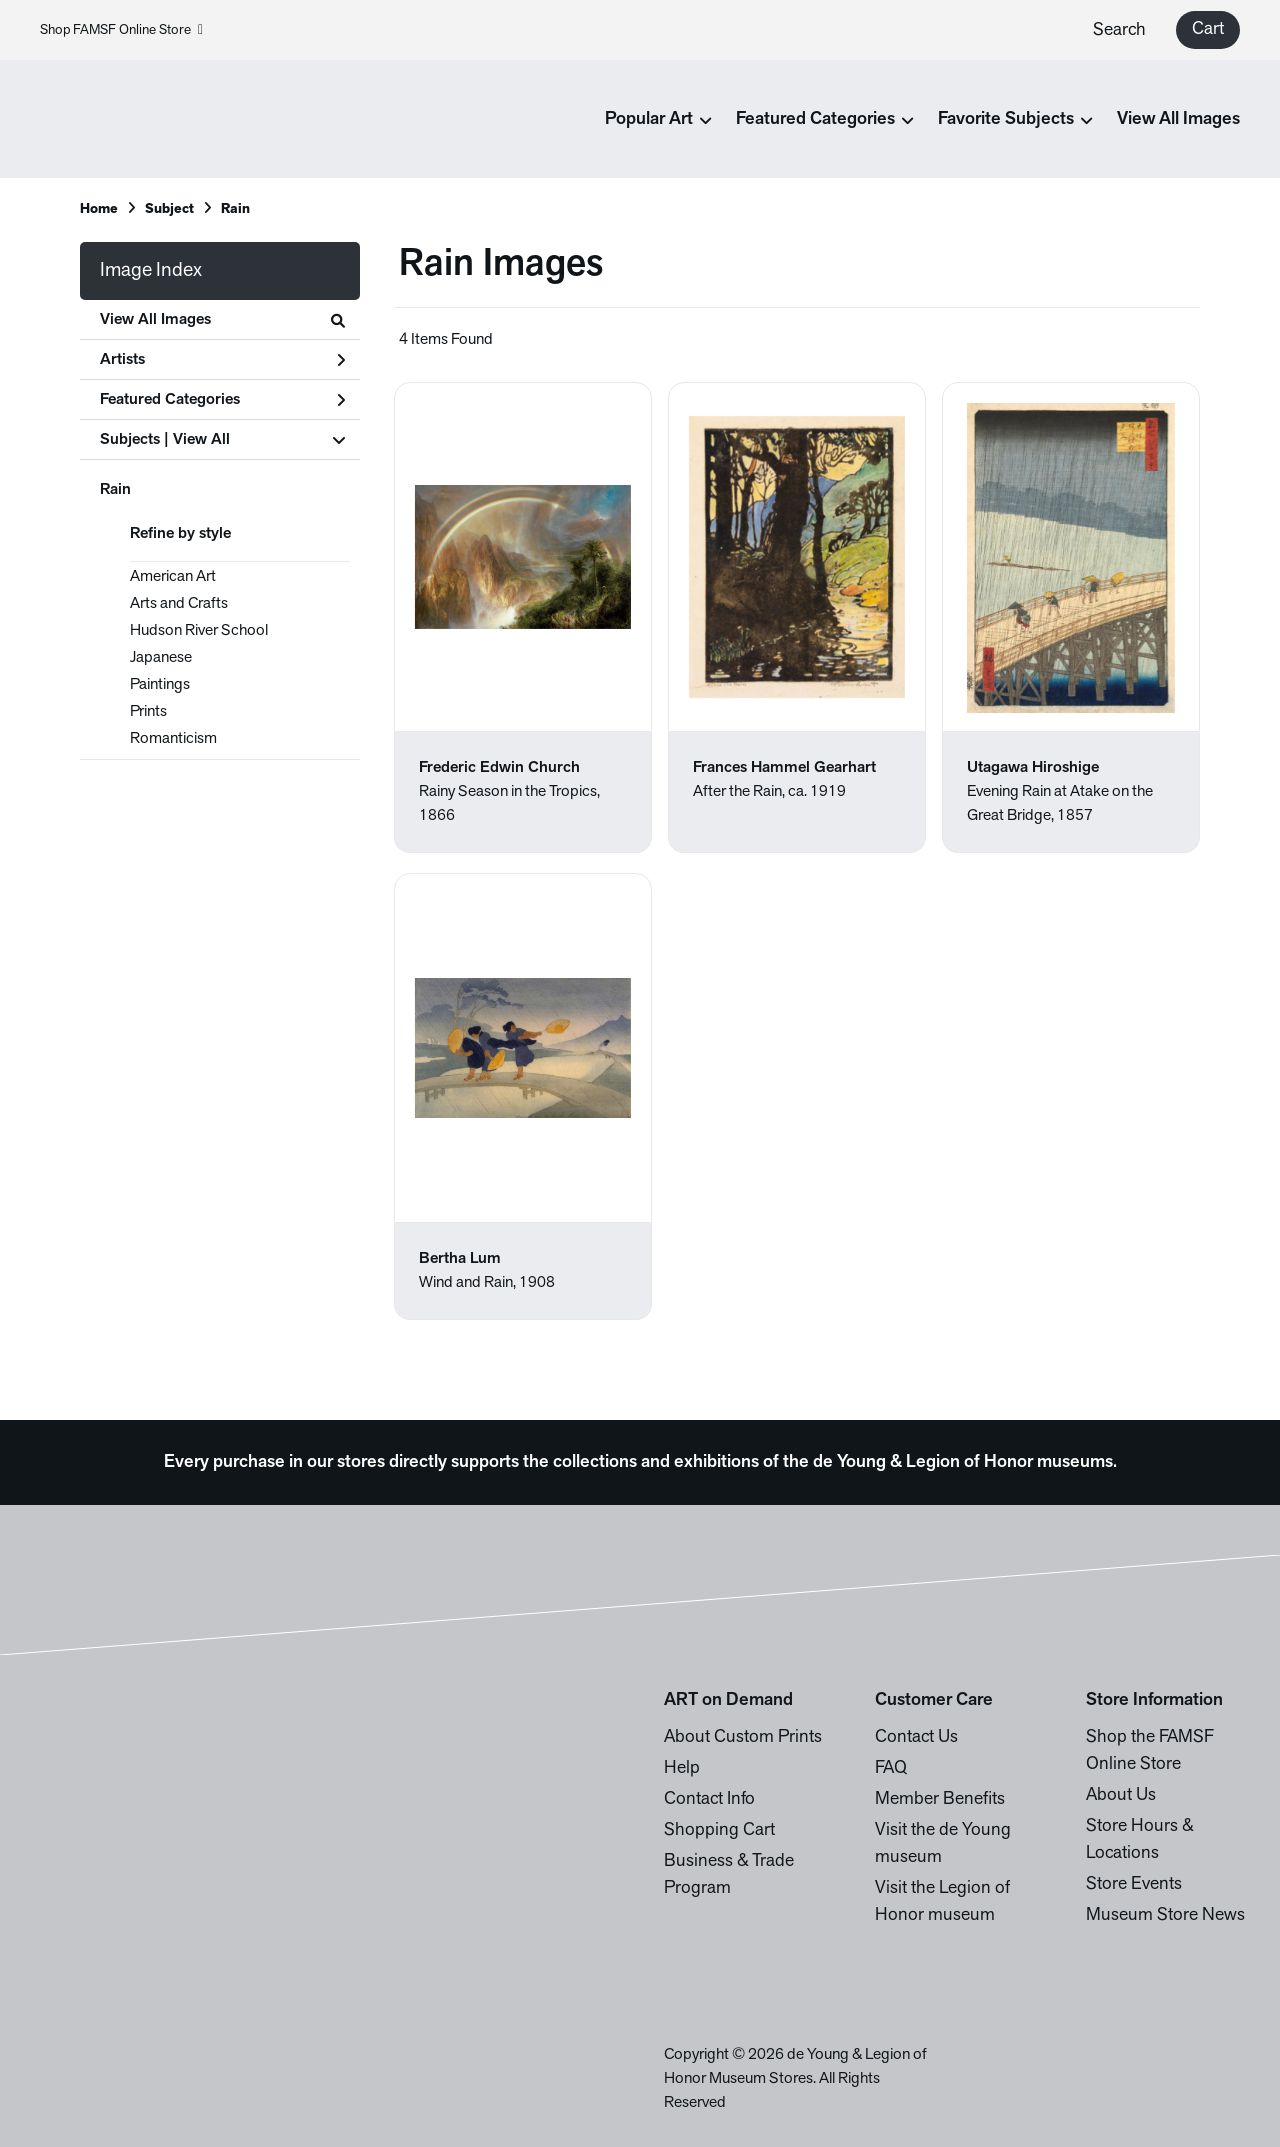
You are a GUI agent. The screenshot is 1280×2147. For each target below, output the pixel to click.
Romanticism (173, 739)
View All (201, 440)
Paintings (160, 685)
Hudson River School (199, 631)
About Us (1121, 1795)
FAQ (891, 1768)
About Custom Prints (743, 1737)
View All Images (1178, 119)
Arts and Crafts (179, 604)
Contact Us (916, 1737)
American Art (173, 577)
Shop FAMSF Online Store (121, 30)
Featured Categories (222, 400)
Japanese (161, 658)
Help (682, 1768)
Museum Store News (1165, 1915)
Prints (148, 712)
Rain (115, 490)
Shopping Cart (719, 1830)
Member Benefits (940, 1799)
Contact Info (709, 1799)
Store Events (1134, 1884)
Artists (222, 360)
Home (99, 209)
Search (1119, 30)
